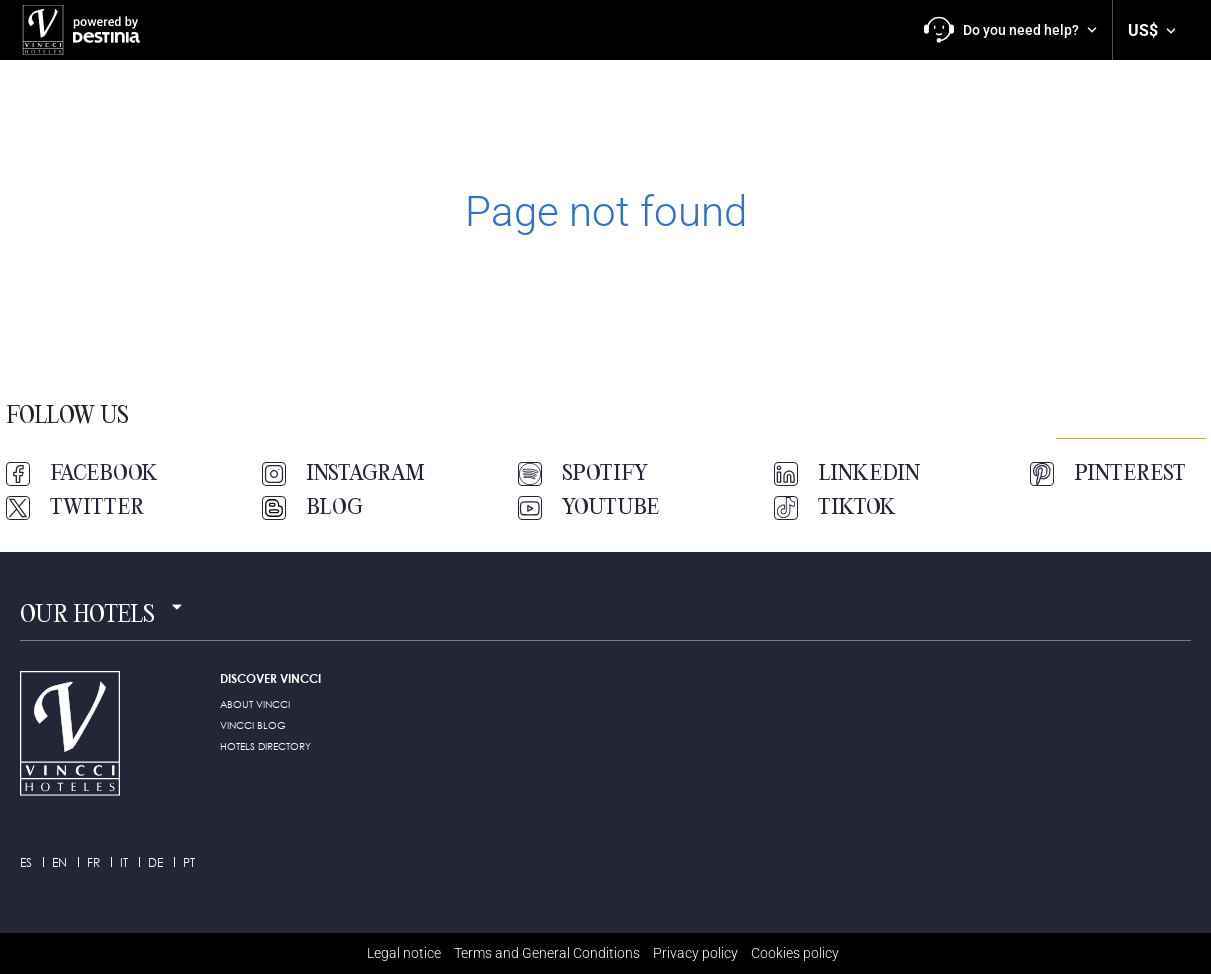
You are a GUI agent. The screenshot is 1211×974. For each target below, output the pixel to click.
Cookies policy (795, 953)
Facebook (82, 474)
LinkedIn (847, 474)
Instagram (343, 474)
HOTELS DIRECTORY (265, 746)
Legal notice (404, 953)
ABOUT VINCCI (255, 704)
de (155, 862)
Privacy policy (695, 953)
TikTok (835, 508)
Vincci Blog (253, 725)
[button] (1010, 30)
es (26, 862)
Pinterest (1108, 474)
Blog (312, 508)
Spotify (583, 474)
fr (93, 862)
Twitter (75, 508)
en (59, 862)
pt (189, 862)
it (124, 862)
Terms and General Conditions (547, 953)
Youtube (588, 508)
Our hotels (87, 616)
